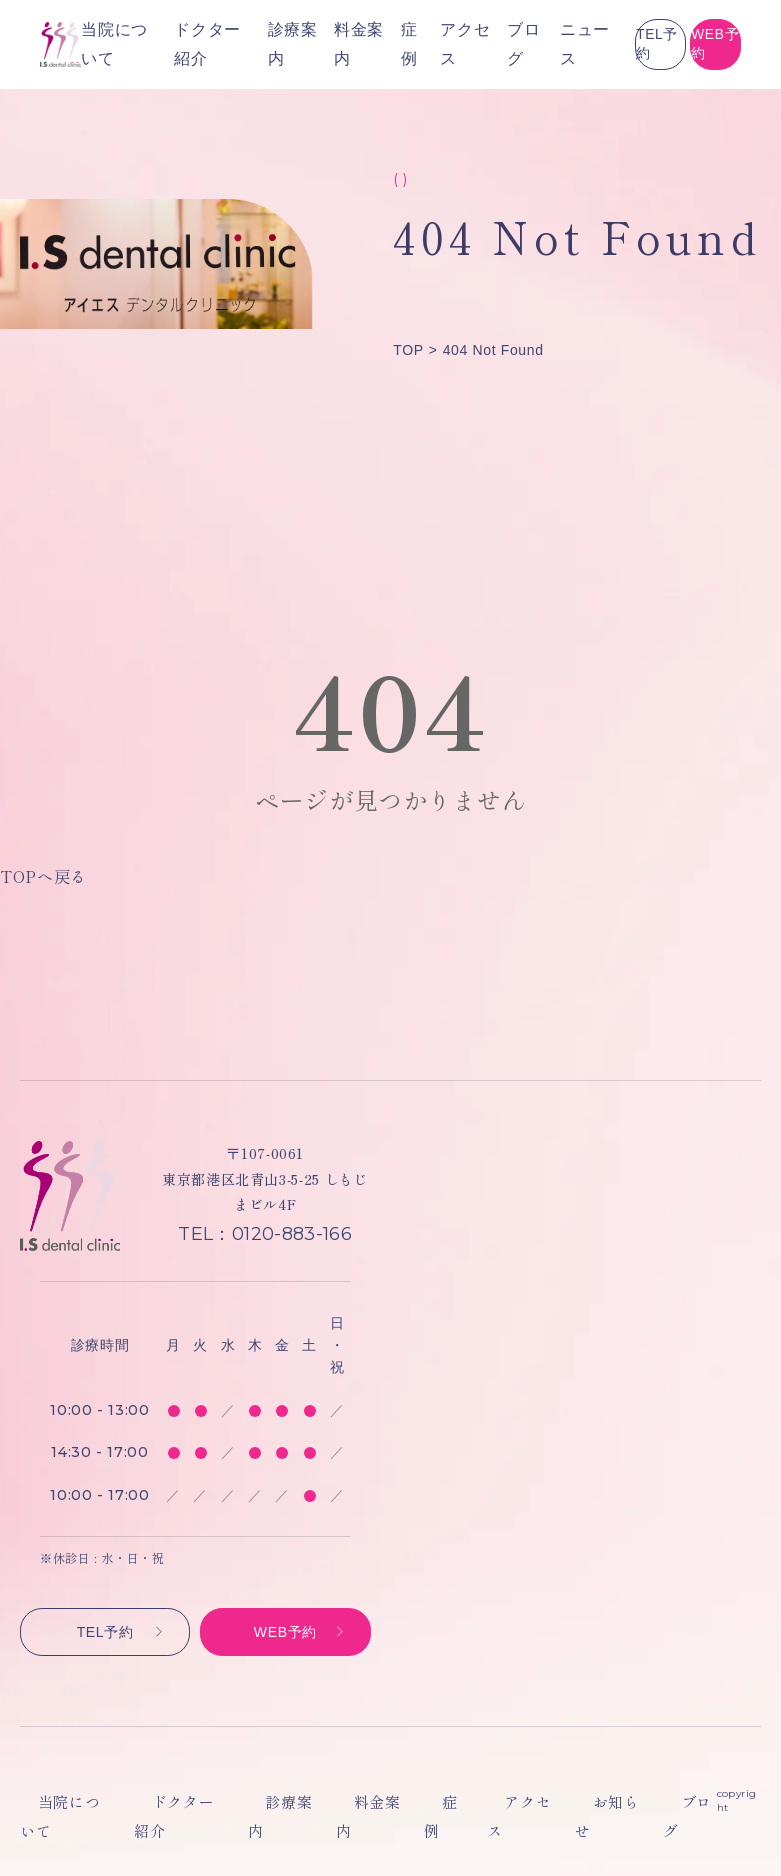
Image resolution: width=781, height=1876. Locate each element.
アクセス (478, 1802)
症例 (412, 1802)
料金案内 (347, 1802)
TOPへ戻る (43, 876)
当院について (63, 1802)
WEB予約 (671, 44)
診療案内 (267, 1802)
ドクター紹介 (172, 1802)
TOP (408, 350)
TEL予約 (526, 44)
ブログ (374, 45)
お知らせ (558, 1802)
